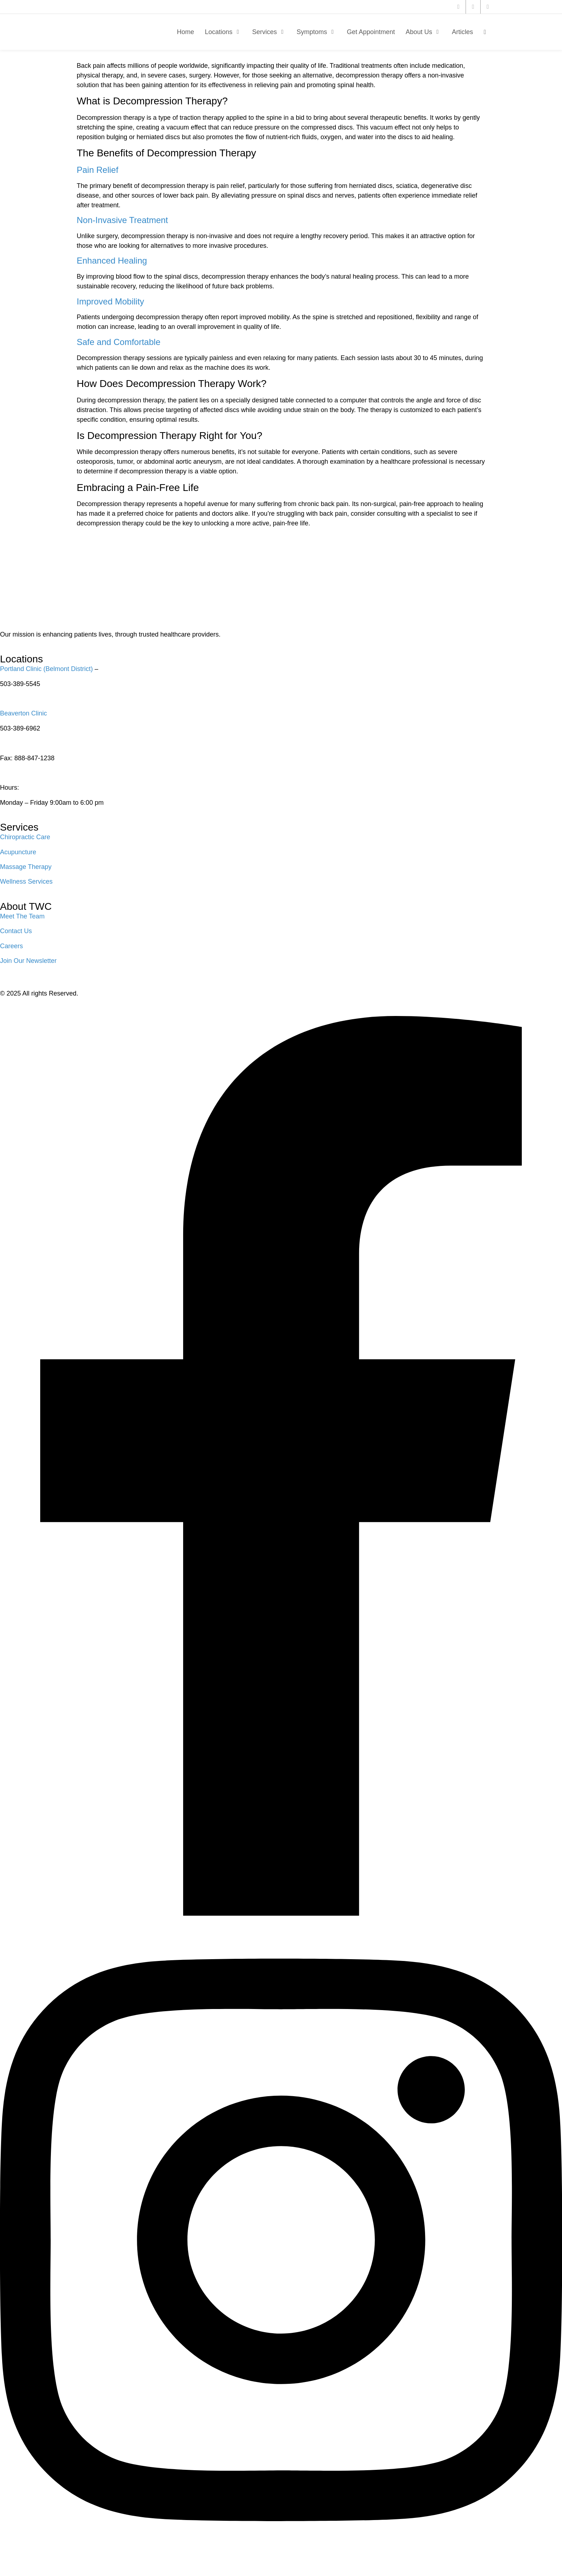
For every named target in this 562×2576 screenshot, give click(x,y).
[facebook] (473, 7)
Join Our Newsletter (28, 960)
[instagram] (488, 7)
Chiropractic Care (25, 837)
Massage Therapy (26, 866)
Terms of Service (79, 1001)
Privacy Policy (25, 1001)
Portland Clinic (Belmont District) (46, 668)
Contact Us (16, 931)
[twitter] (458, 7)
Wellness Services (26, 881)
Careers (11, 946)
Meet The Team (22, 916)
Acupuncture (18, 852)
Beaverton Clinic (23, 713)
